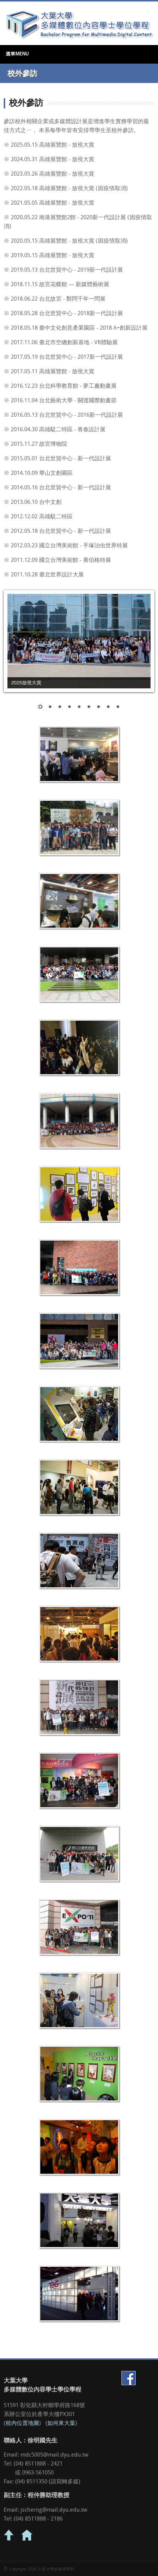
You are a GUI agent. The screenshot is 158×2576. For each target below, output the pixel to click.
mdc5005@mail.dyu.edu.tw (54, 2455)
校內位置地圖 (22, 2423)
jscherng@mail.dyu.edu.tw (53, 2510)
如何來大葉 (61, 2423)
